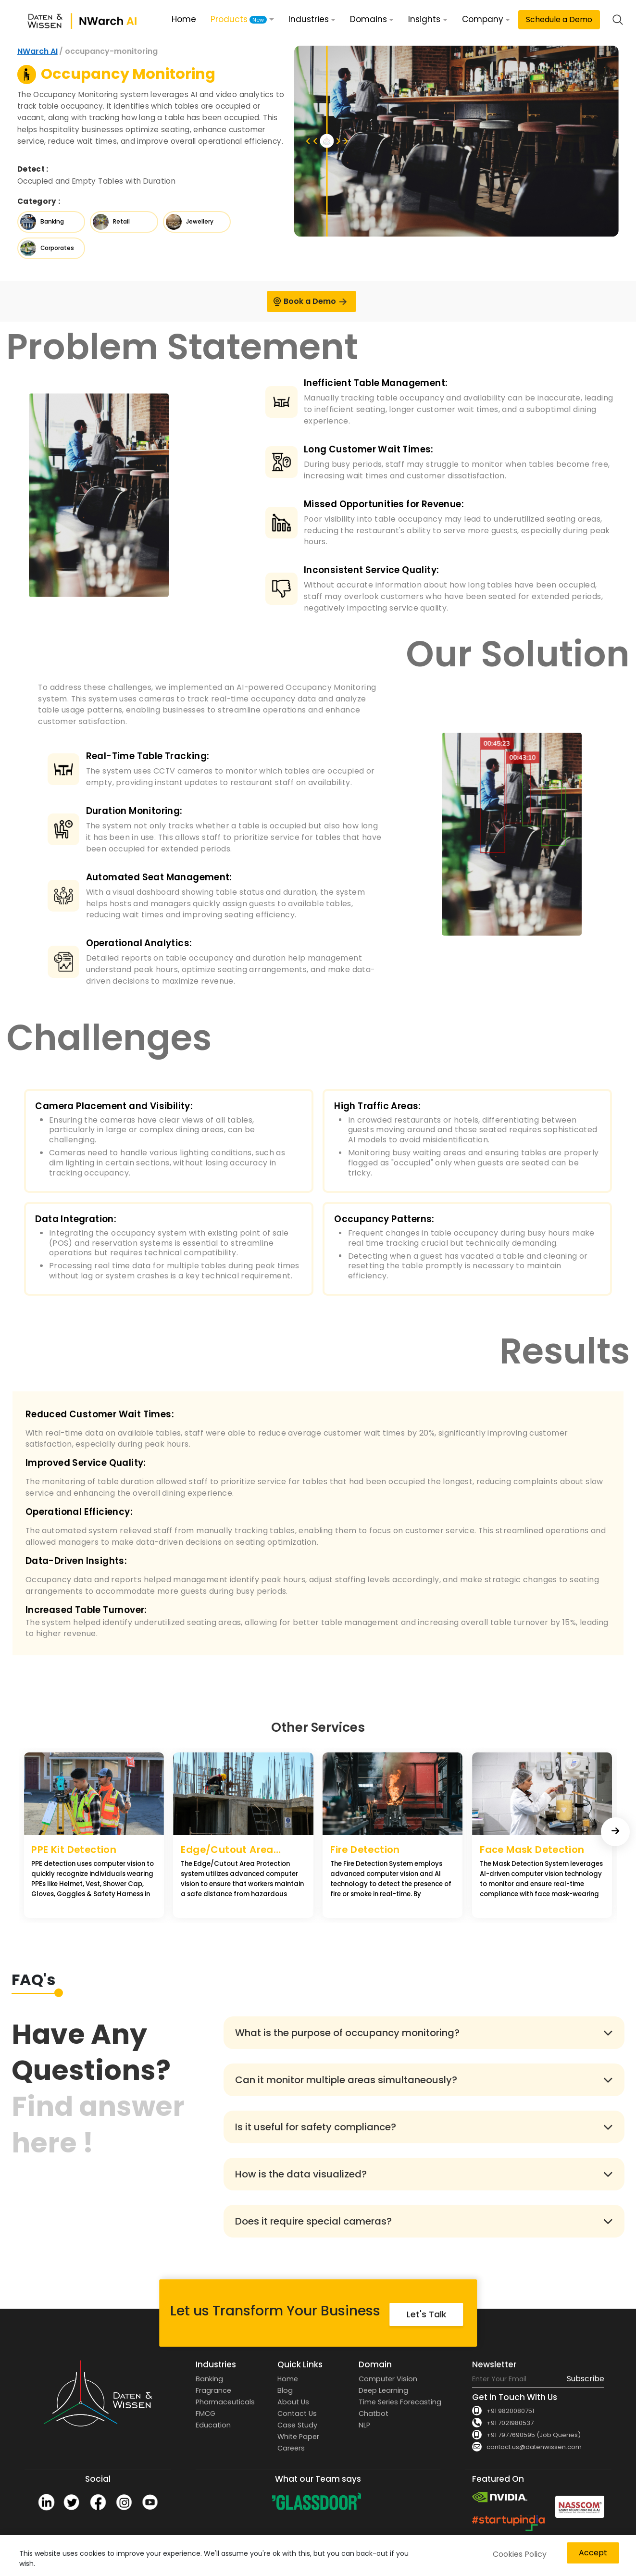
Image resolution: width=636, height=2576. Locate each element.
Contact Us (297, 2413)
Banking (209, 2379)
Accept (593, 2552)
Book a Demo (310, 301)
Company (482, 19)
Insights (424, 19)
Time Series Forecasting (400, 2402)
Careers (291, 2448)
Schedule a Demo (559, 19)
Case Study (297, 2425)
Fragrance (213, 2390)
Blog (285, 2390)
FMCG (205, 2413)
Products (239, 19)
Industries (308, 19)
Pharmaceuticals (225, 2402)
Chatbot (373, 2413)
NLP (364, 2425)
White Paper (298, 2436)
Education (213, 2425)
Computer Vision (388, 2379)
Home (184, 19)
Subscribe (585, 2378)
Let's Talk (426, 2314)
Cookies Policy (520, 2554)
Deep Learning (383, 2390)
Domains (368, 19)
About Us (293, 2402)
